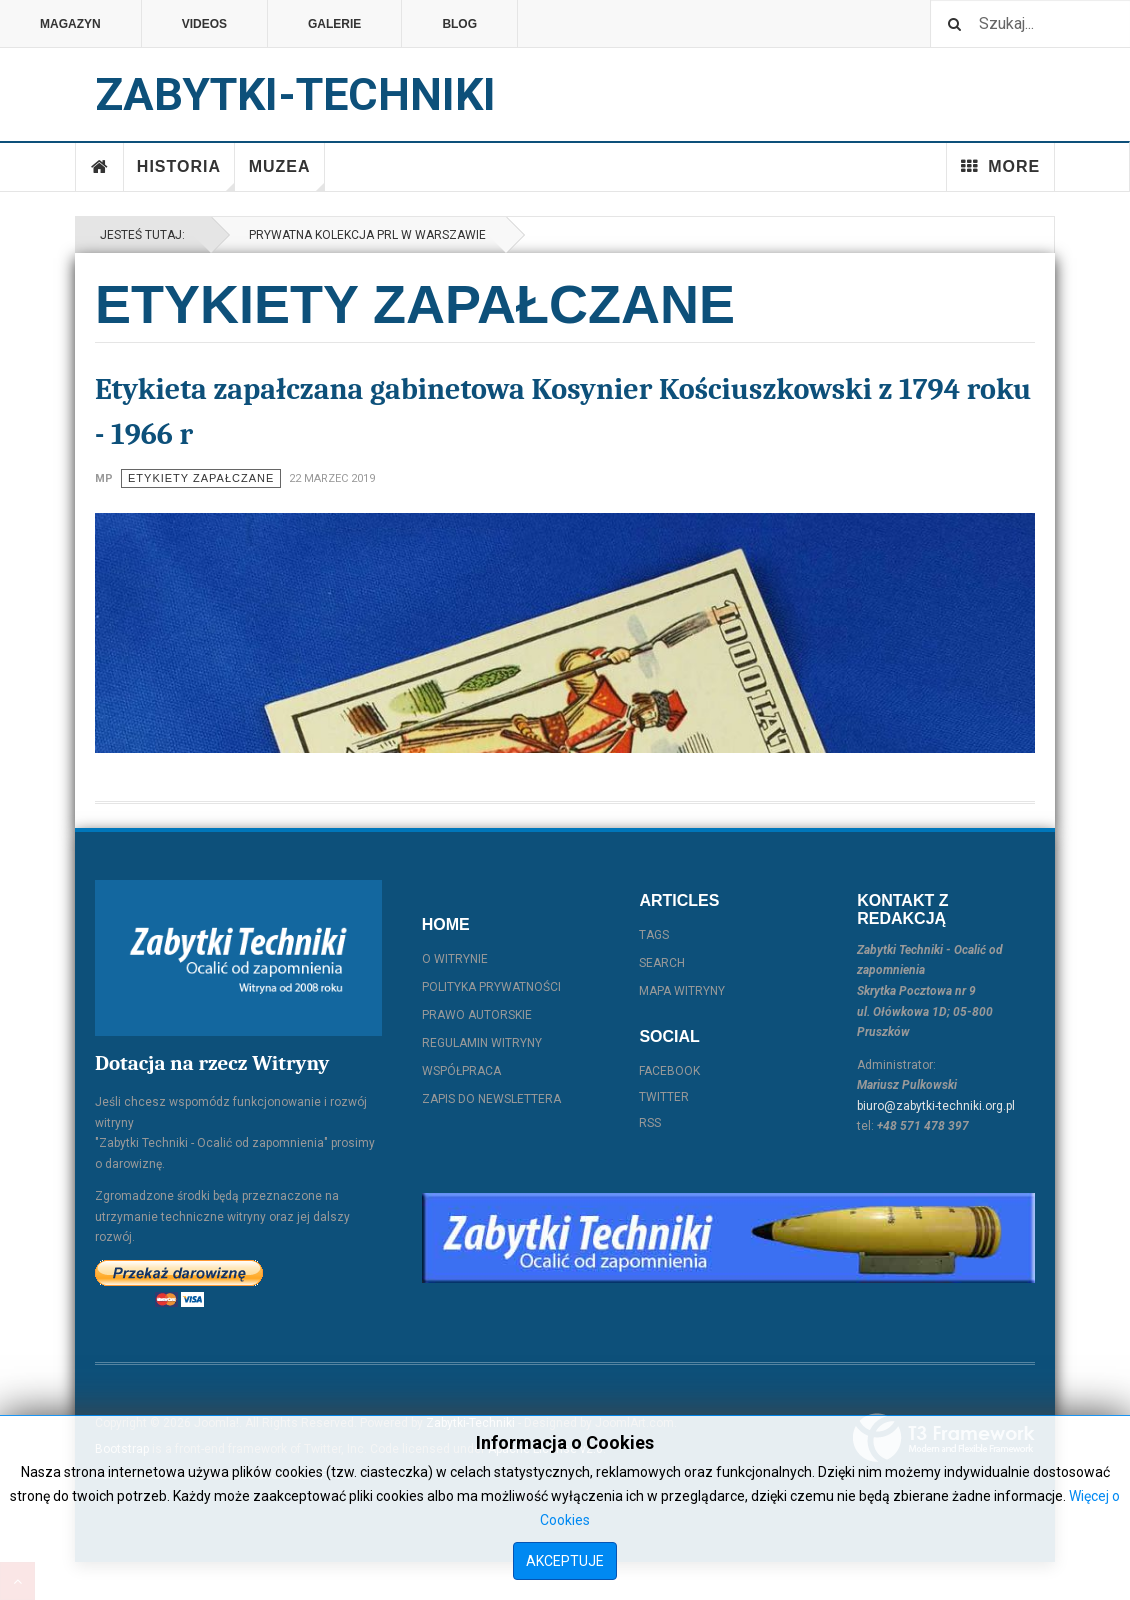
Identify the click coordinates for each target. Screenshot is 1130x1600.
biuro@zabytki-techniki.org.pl (936, 1106)
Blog (459, 24)
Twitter (664, 1097)
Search (662, 963)
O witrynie (455, 959)
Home (100, 167)
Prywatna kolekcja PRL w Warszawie (364, 235)
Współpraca (461, 1071)
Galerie (334, 24)
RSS (650, 1123)
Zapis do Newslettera (491, 1099)
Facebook (669, 1071)
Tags (654, 935)
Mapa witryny (682, 991)
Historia (186, 174)
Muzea (287, 174)
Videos (204, 24)
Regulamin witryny (482, 1043)
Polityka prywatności (491, 987)
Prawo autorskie (477, 1015)
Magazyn (70, 24)
